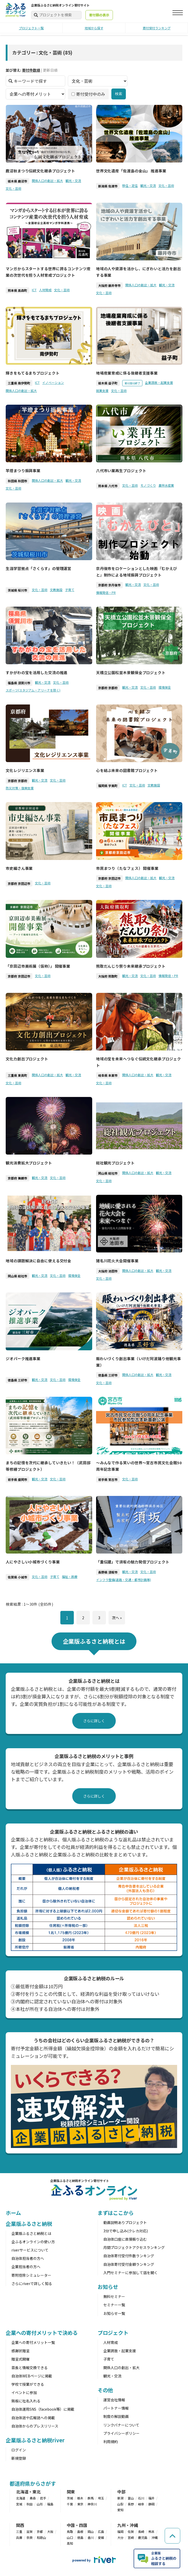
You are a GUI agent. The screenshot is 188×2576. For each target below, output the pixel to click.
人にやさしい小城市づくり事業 (33, 1561)
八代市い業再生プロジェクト (121, 470)
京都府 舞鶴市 (17, 1178)
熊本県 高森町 (17, 290)
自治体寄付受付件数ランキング (128, 2255)
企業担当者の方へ (25, 2266)
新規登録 (18, 2458)
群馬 (91, 2498)
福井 (151, 2498)
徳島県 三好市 (17, 1380)
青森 (33, 2498)
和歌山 (41, 2537)
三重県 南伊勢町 (19, 383)
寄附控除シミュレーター (31, 2275)
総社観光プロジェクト (115, 1162)
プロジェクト (113, 2332)
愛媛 (101, 2537)
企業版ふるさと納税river (35, 2440)
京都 (40, 2531)
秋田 (29, 2504)
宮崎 (131, 2537)
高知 (70, 2543)
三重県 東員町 (17, 1075)
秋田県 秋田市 (17, 481)
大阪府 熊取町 (108, 976)
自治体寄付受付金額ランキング (128, 2264)
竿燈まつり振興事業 (23, 470)
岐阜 (141, 2504)
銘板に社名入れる (25, 2400)
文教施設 (56, 589)
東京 (80, 2504)
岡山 (91, 2531)
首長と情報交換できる (29, 2367)
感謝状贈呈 (20, 2350)
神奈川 (92, 2504)
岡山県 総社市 (108, 1173)
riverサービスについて (29, 2250)
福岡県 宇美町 (108, 785)
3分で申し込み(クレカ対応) (125, 2230)
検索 (118, 94)
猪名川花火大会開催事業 (117, 1260)
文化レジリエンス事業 (25, 770)
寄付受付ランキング (157, 28)
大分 (120, 2537)
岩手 (43, 2498)
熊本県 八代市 (108, 486)
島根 (80, 2531)
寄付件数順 (31, 70)
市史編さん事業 (19, 868)
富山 (131, 2498)
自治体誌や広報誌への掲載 (33, 2417)
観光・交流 (73, 180)
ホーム (13, 2212)
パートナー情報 (116, 2408)
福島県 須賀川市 (19, 683)
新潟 (120, 2498)
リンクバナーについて (121, 2425)
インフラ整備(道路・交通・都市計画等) (123, 1579)
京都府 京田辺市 (19, 883)
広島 (101, 2531)
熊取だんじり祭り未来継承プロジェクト (130, 965)
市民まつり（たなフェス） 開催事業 (127, 868)
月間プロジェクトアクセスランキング (134, 2247)
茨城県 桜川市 (17, 590)
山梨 (120, 2504)
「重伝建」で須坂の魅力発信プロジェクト (132, 1561)
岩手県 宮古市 (108, 1479)
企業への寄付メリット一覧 (33, 2342)
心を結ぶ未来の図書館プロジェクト (127, 770)
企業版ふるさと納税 (29, 2223)
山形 (40, 2504)
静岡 (151, 2504)
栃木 (80, 2498)
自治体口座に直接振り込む (125, 2239)
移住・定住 (130, 185)
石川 (141, 2498)
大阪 (50, 2531)
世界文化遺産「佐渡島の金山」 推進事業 (131, 170)
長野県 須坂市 (108, 1572)
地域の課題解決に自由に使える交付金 (38, 1260)
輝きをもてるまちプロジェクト (33, 372)
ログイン (18, 2449)
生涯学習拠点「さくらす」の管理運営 (38, 568)
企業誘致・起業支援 (159, 382)
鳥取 (70, 2531)
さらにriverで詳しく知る (31, 2283)
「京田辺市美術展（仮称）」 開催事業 (38, 965)
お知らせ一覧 (114, 2313)
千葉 (70, 2504)
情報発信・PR (106, 592)
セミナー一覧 (114, 2304)
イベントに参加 (24, 2392)
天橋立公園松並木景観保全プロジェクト (130, 672)
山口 (70, 2537)
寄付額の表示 (99, 14)
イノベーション (53, 382)
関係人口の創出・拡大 (47, 180)
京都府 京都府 (108, 688)
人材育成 (45, 289)
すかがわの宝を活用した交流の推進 (36, 672)
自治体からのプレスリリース (34, 2426)
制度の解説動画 (116, 2416)
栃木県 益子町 (108, 383)
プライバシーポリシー (121, 2433)
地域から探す (94, 28)
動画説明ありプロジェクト (125, 2222)
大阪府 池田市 (108, 1271)
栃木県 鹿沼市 (17, 181)
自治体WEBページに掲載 (31, 2375)
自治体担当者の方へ (27, 2258)
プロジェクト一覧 (31, 28)
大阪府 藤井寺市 (109, 285)
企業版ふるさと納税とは (31, 2233)
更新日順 (50, 70)
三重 (19, 2531)
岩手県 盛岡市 (17, 1479)
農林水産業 (166, 485)
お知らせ (108, 2286)
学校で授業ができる (27, 2384)
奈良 (29, 2537)
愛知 (120, 2509)
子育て (69, 589)
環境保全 (164, 687)
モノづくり (148, 485)
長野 (131, 2504)
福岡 (120, 2531)
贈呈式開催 (20, 2359)
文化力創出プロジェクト (27, 1058)
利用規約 (110, 2441)
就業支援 (102, 390)
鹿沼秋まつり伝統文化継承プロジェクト (40, 170)
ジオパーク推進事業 (23, 1358)
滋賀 (29, 2531)
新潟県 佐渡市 (108, 186)
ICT (34, 289)
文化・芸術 (13, 188)
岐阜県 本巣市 (108, 1075)
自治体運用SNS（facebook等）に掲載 (42, 2409)
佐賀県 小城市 (17, 1577)
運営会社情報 (114, 2399)
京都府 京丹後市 (109, 585)
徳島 (80, 2537)
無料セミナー (114, 2296)
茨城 (70, 2498)
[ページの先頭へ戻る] (172, 2536)
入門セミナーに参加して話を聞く (130, 2272)
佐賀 (131, 2531)
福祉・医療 (69, 1576)
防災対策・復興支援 (20, 788)
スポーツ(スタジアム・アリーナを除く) (33, 690)
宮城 (19, 2504)
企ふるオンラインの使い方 (33, 2241)
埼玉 (101, 2498)
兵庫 (19, 2537)
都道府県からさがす (33, 2483)
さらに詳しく (94, 1720)
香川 (91, 2537)
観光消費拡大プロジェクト (29, 1162)
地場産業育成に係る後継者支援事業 (127, 372)
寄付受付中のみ (88, 94)
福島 (50, 2504)
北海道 (20, 2498)
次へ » (117, 1617)
